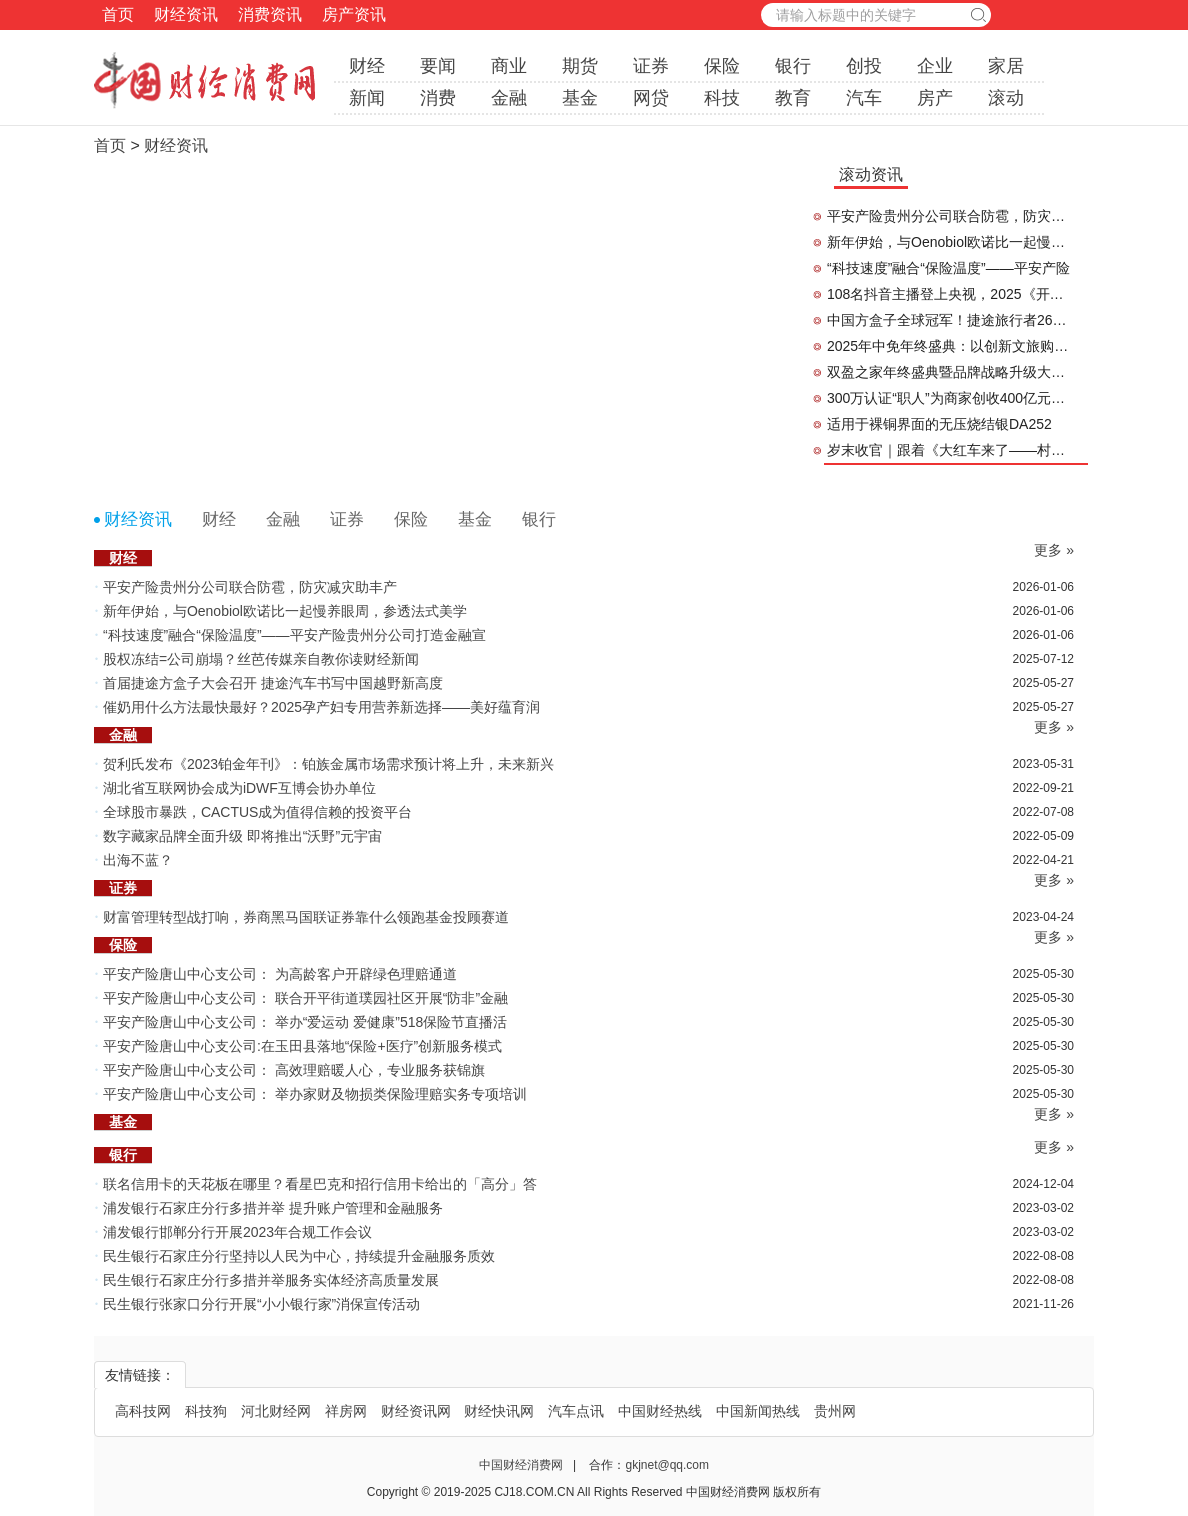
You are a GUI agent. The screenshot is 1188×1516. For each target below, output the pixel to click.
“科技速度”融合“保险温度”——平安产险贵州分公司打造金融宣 (294, 635)
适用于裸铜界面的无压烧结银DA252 (939, 424)
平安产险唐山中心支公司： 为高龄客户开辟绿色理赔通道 (280, 974)
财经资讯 (186, 14)
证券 (651, 66)
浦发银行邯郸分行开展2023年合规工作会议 (237, 1232)
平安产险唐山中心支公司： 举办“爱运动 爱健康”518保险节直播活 (305, 1022)
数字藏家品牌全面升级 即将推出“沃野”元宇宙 (242, 836)
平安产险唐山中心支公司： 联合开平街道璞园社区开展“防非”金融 (305, 998)
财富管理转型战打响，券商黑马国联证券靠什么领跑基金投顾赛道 (306, 917)
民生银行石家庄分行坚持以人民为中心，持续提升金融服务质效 (299, 1256)
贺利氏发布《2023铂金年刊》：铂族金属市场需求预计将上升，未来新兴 (328, 764)
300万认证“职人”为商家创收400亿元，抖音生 (950, 398)
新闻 (367, 98)
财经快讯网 (499, 1411)
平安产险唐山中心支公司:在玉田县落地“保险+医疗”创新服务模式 (302, 1046)
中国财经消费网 (522, 1465)
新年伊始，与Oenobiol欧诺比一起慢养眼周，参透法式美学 (285, 611)
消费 (438, 98)
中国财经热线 (660, 1411)
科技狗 (206, 1411)
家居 (1006, 66)
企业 (935, 66)
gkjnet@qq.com (667, 1465)
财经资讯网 (416, 1411)
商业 (509, 66)
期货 (580, 66)
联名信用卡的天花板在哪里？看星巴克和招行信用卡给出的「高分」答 (320, 1184)
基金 (580, 98)
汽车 (864, 98)
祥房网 (346, 1411)
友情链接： (140, 1375)
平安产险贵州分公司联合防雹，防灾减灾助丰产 (950, 216)
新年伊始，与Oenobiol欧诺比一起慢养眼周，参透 (950, 242)
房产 (935, 98)
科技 (722, 98)
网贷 (651, 98)
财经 (367, 66)
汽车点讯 (576, 1411)
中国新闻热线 (758, 1411)
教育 (793, 98)
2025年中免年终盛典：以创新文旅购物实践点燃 (950, 346)
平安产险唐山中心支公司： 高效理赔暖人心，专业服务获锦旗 (294, 1070)
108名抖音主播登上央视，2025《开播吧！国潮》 (950, 294)
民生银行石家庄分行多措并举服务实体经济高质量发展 (271, 1280)
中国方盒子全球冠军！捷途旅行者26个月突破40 (950, 320)
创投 (864, 66)
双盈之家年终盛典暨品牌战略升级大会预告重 (950, 372)
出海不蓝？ (138, 860)
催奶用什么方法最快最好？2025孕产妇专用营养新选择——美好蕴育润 (321, 707)
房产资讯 (354, 14)
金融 (509, 98)
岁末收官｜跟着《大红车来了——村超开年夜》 (950, 450)
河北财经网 (276, 1411)
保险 (722, 66)
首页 (118, 14)
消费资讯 (270, 14)
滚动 (1006, 98)
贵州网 (835, 1411)
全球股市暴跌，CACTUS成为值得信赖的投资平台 (258, 812)
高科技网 (143, 1411)
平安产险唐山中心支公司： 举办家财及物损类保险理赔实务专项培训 (315, 1094)
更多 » (1054, 550)
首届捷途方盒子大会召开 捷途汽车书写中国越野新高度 (273, 683)
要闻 (438, 66)
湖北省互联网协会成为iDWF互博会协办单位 (241, 788)
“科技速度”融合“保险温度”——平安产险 (948, 268)
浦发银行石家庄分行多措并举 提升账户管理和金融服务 (273, 1208)
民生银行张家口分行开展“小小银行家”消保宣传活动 (261, 1304)
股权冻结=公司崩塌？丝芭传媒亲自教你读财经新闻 (261, 659)
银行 (793, 66)
